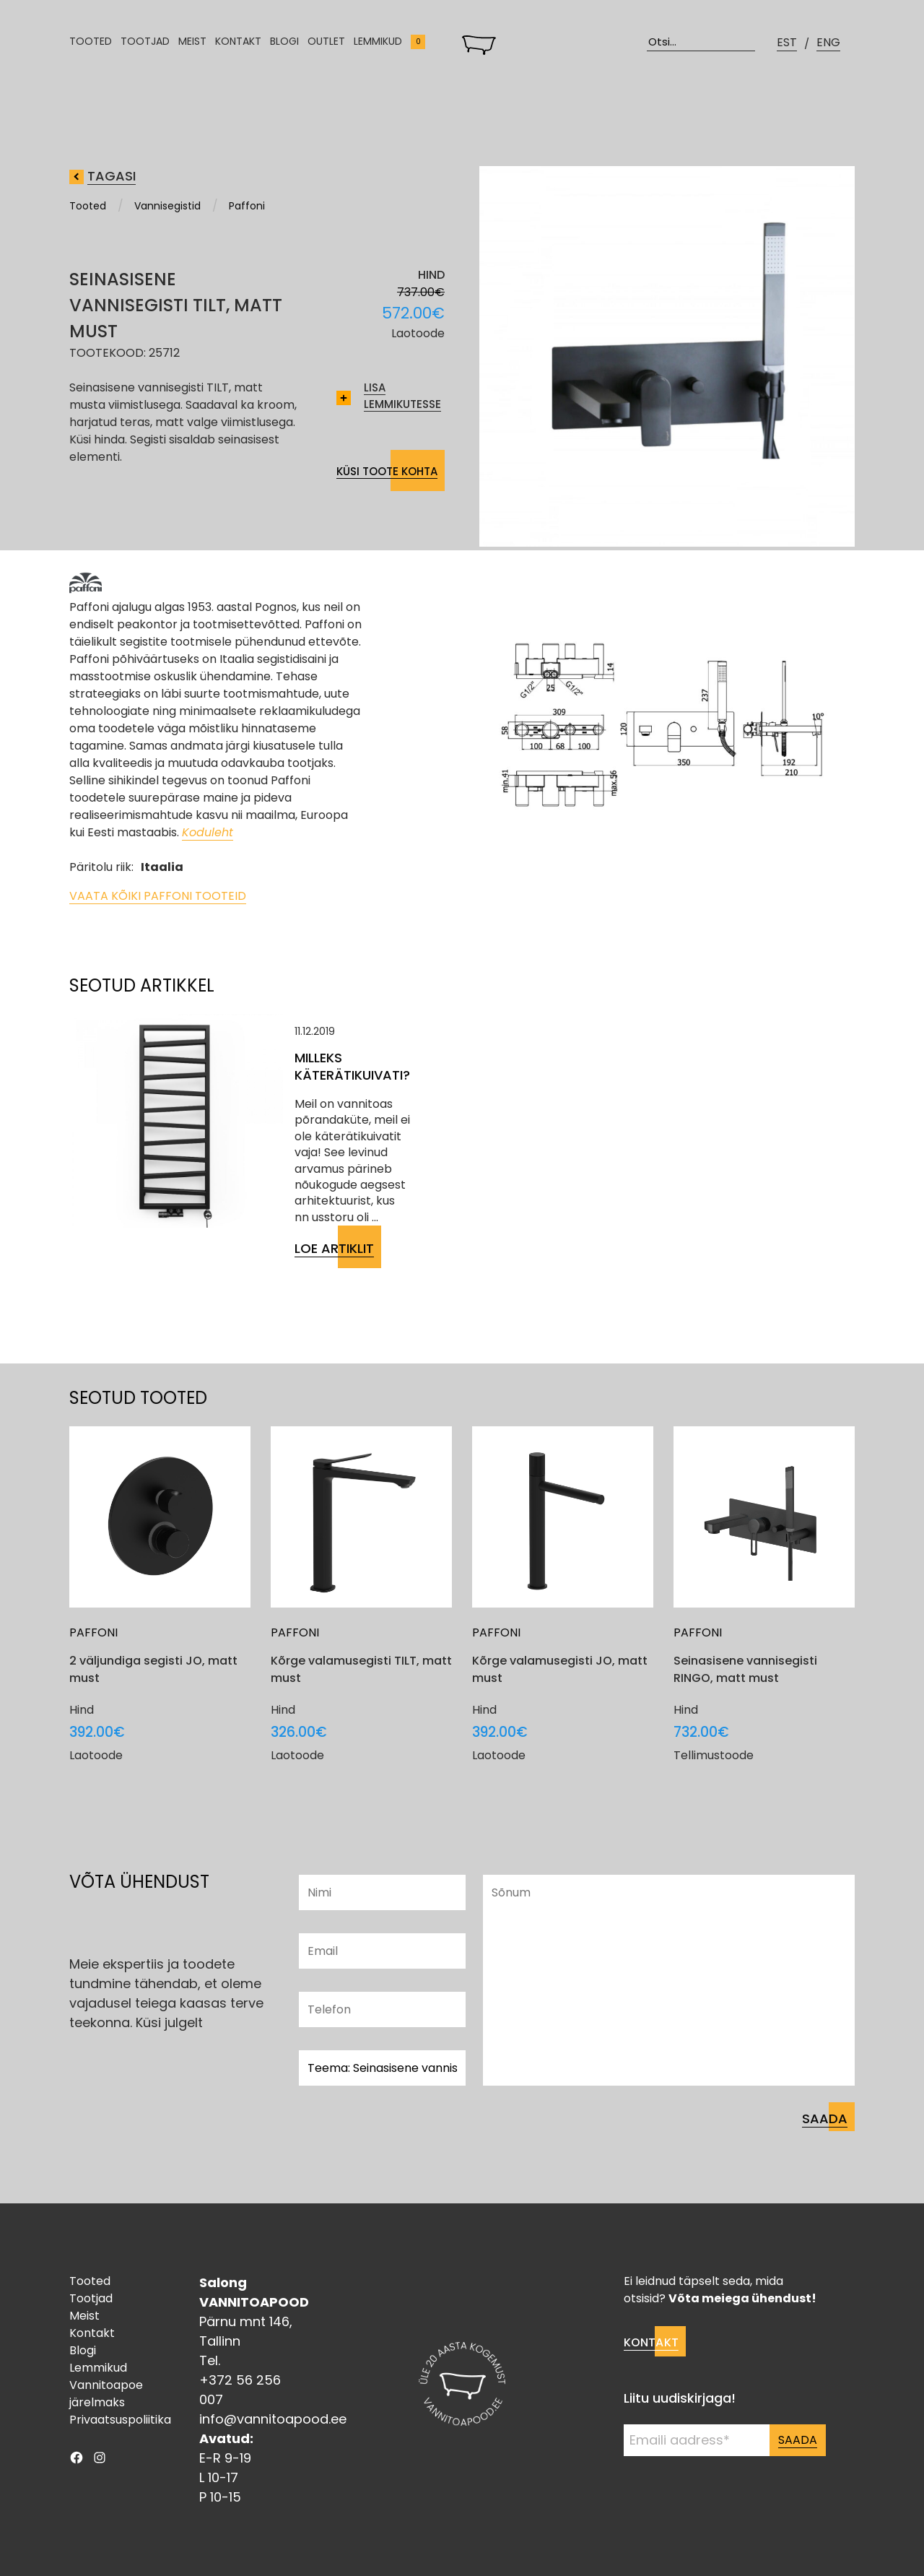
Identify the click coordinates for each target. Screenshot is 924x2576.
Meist (192, 47)
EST (787, 47)
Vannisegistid (167, 206)
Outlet (326, 47)
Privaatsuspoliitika (120, 2419)
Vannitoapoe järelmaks (106, 2394)
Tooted (90, 47)
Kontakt (238, 47)
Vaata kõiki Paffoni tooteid (157, 896)
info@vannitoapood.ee (272, 2419)
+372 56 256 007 (240, 2389)
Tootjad (145, 47)
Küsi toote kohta (386, 471)
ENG (828, 47)
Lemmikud (378, 47)
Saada (797, 2440)
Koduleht (207, 832)
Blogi (284, 47)
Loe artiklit (334, 1248)
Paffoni (247, 206)
